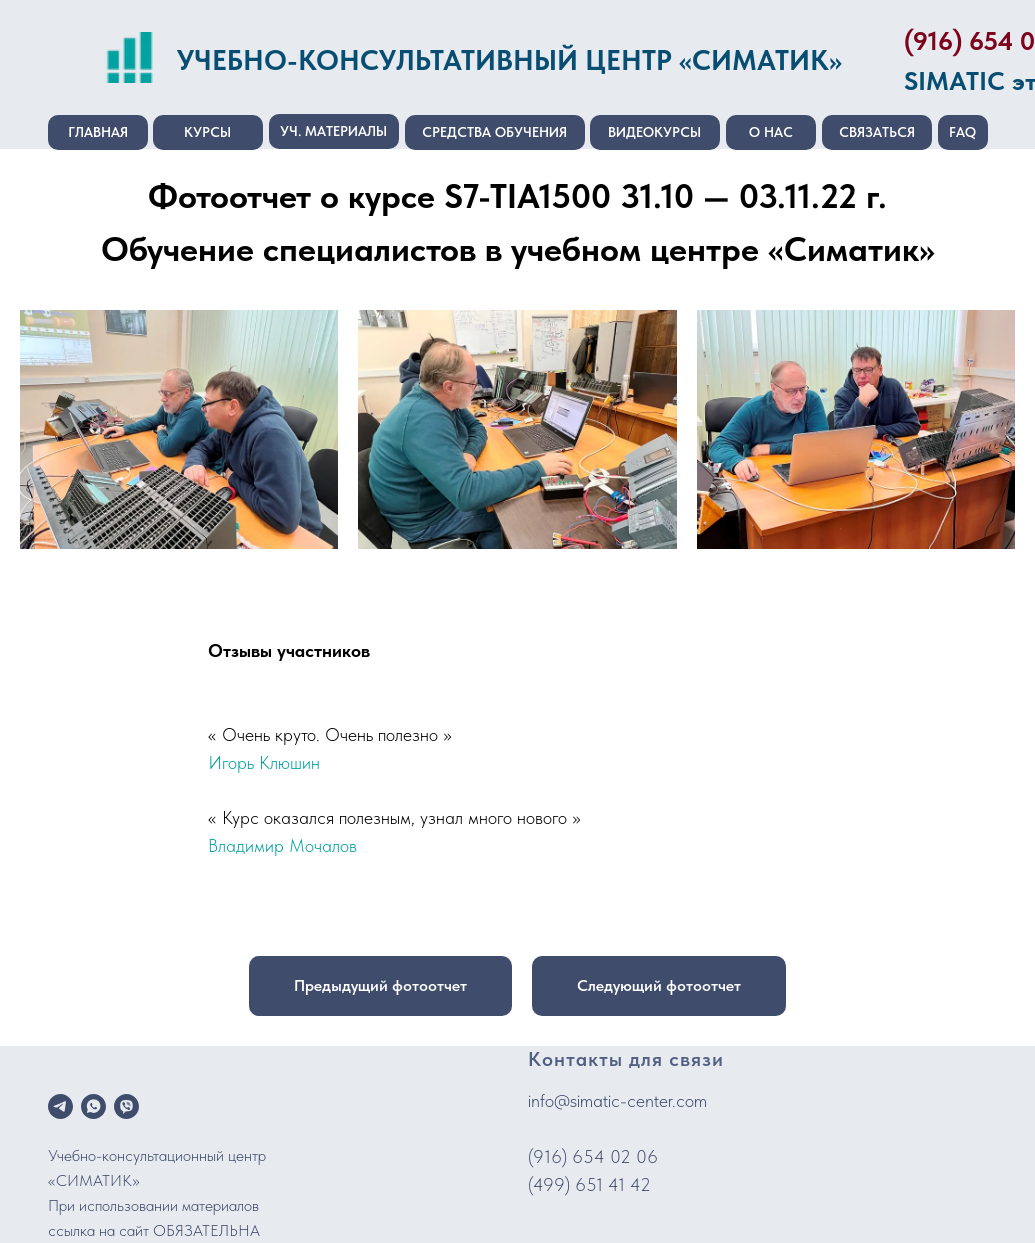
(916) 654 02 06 (593, 1156)
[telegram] (60, 1106)
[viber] (126, 1106)
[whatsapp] (93, 1106)
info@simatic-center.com (617, 1100)
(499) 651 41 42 (589, 1184)
